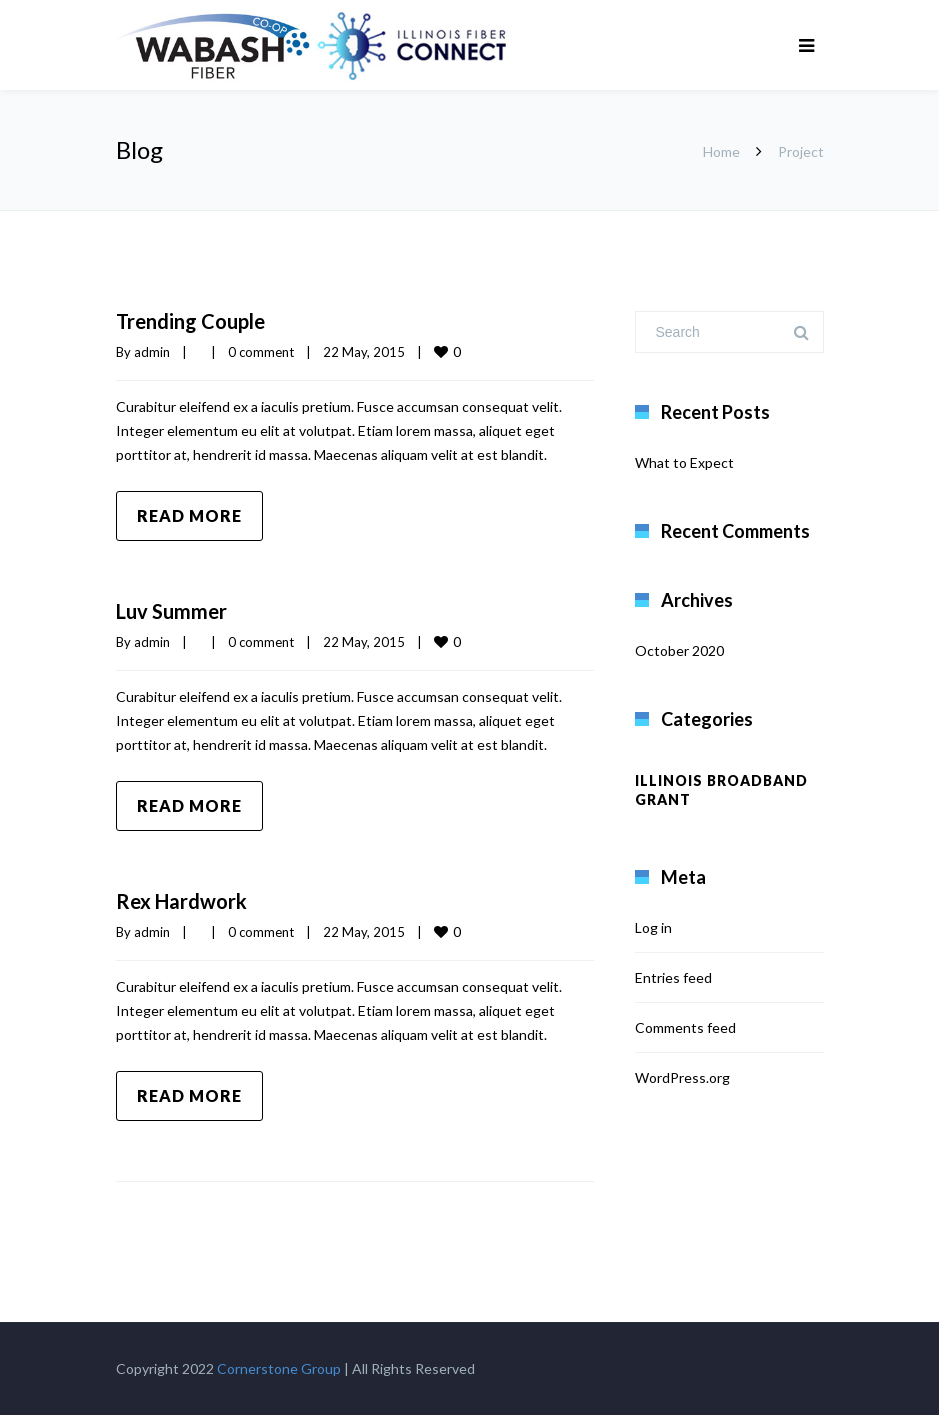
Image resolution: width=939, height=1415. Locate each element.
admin (152, 352)
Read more (189, 515)
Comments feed (685, 1027)
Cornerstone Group (279, 1368)
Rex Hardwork (181, 901)
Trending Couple (190, 321)
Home (721, 151)
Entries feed (673, 977)
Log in (653, 927)
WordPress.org (682, 1077)
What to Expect (684, 462)
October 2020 (679, 650)
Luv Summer (171, 611)
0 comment (261, 352)
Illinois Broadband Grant (721, 790)
